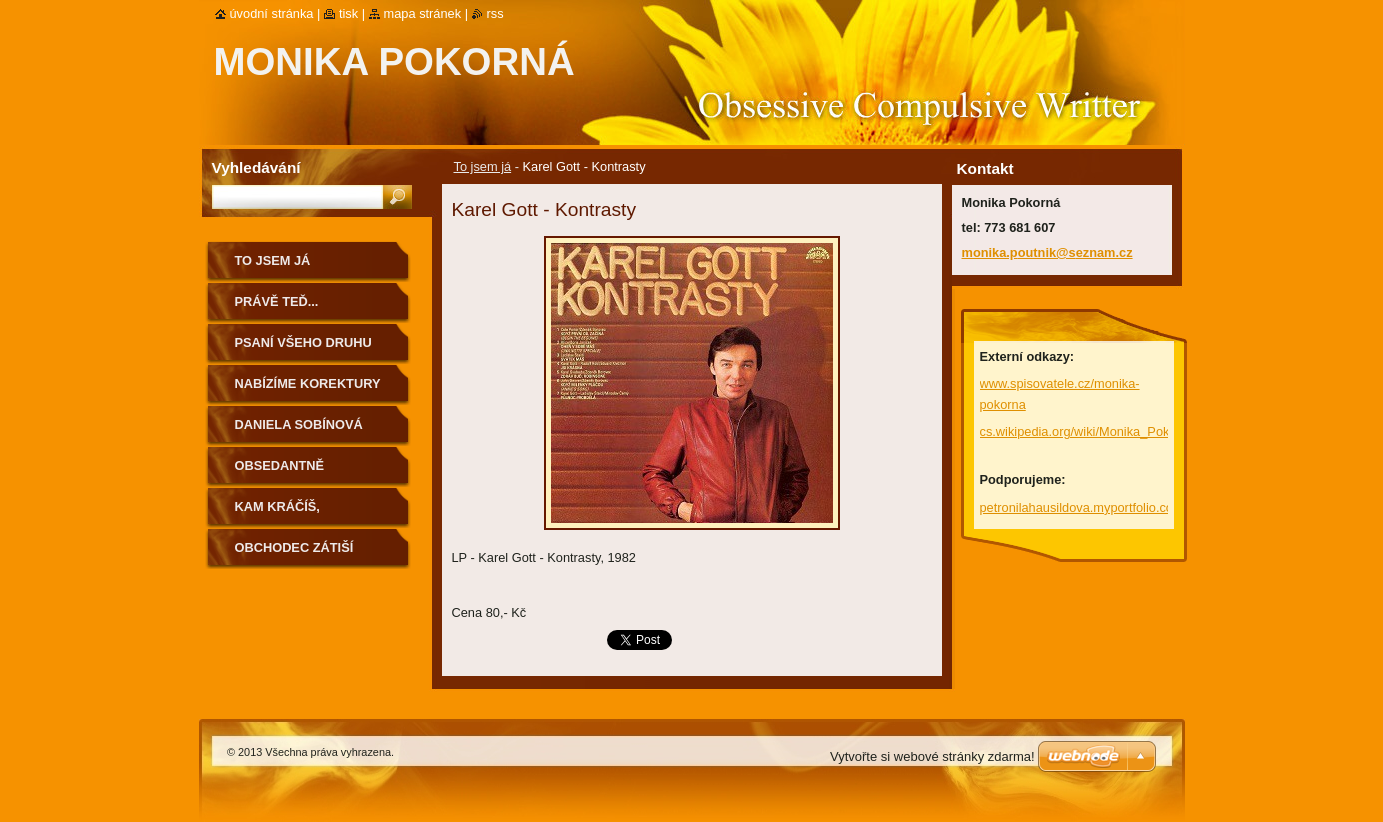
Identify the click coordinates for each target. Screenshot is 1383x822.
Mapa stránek (423, 13)
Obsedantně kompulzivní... (284, 472)
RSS (495, 13)
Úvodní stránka (272, 13)
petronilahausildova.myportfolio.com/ (1084, 507)
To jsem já (483, 166)
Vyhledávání (256, 167)
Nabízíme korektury (308, 383)
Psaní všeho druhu (303, 342)
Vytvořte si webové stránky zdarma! (932, 756)
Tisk (348, 13)
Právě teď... (277, 301)
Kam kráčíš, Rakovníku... (279, 513)
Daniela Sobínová (299, 424)
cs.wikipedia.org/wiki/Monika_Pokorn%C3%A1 (1111, 431)
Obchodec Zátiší (294, 547)
